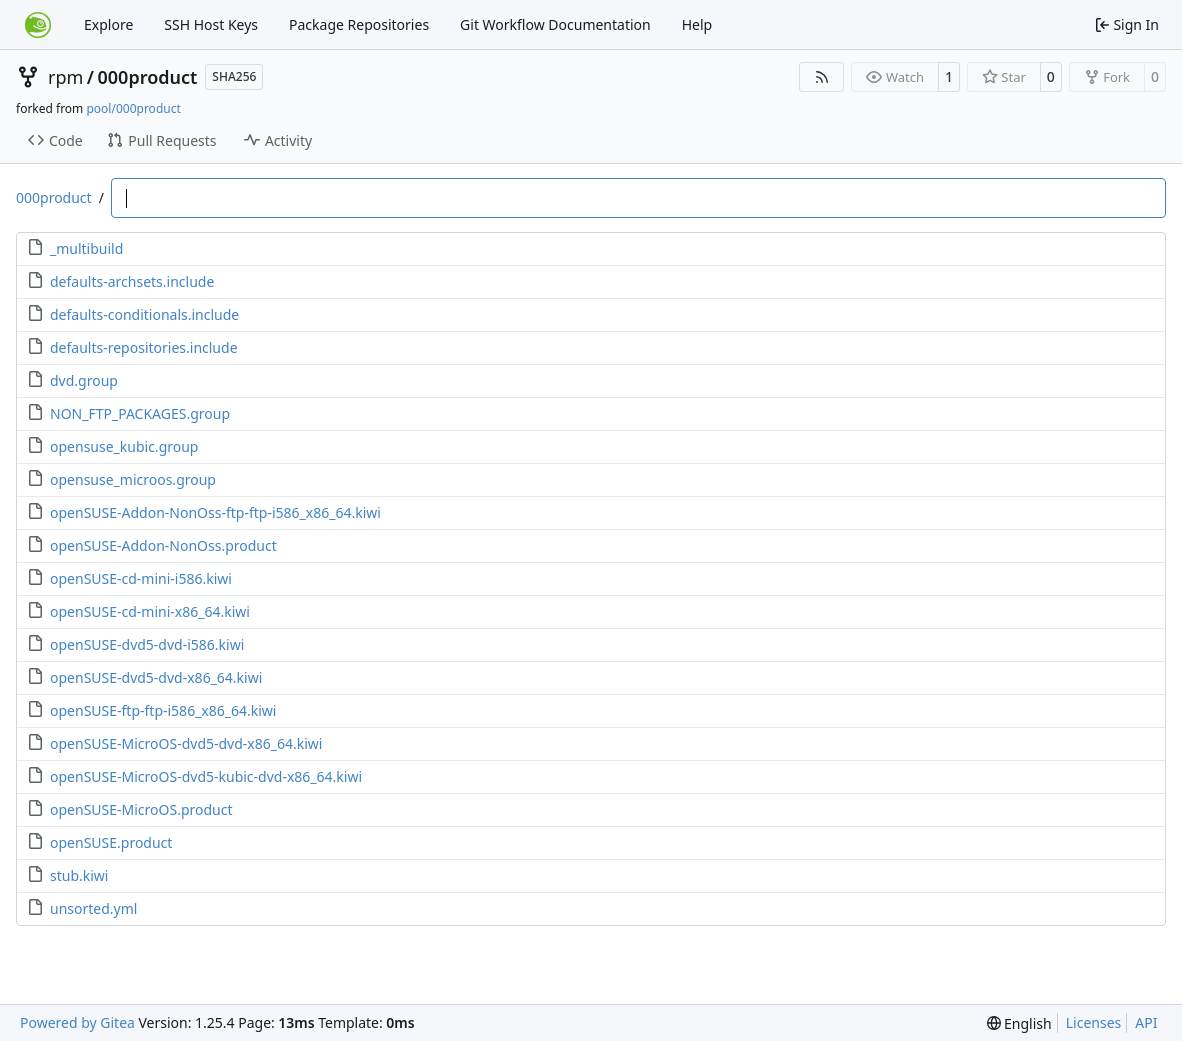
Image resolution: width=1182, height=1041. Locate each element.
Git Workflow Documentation (555, 24)
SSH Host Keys (211, 24)
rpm (65, 77)
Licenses (1094, 1022)
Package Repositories (359, 24)
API (1146, 1022)
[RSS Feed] (822, 77)
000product (148, 77)
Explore (108, 24)
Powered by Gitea (77, 1022)
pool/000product (133, 108)
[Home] (38, 25)
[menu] (1019, 1023)
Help (697, 24)
